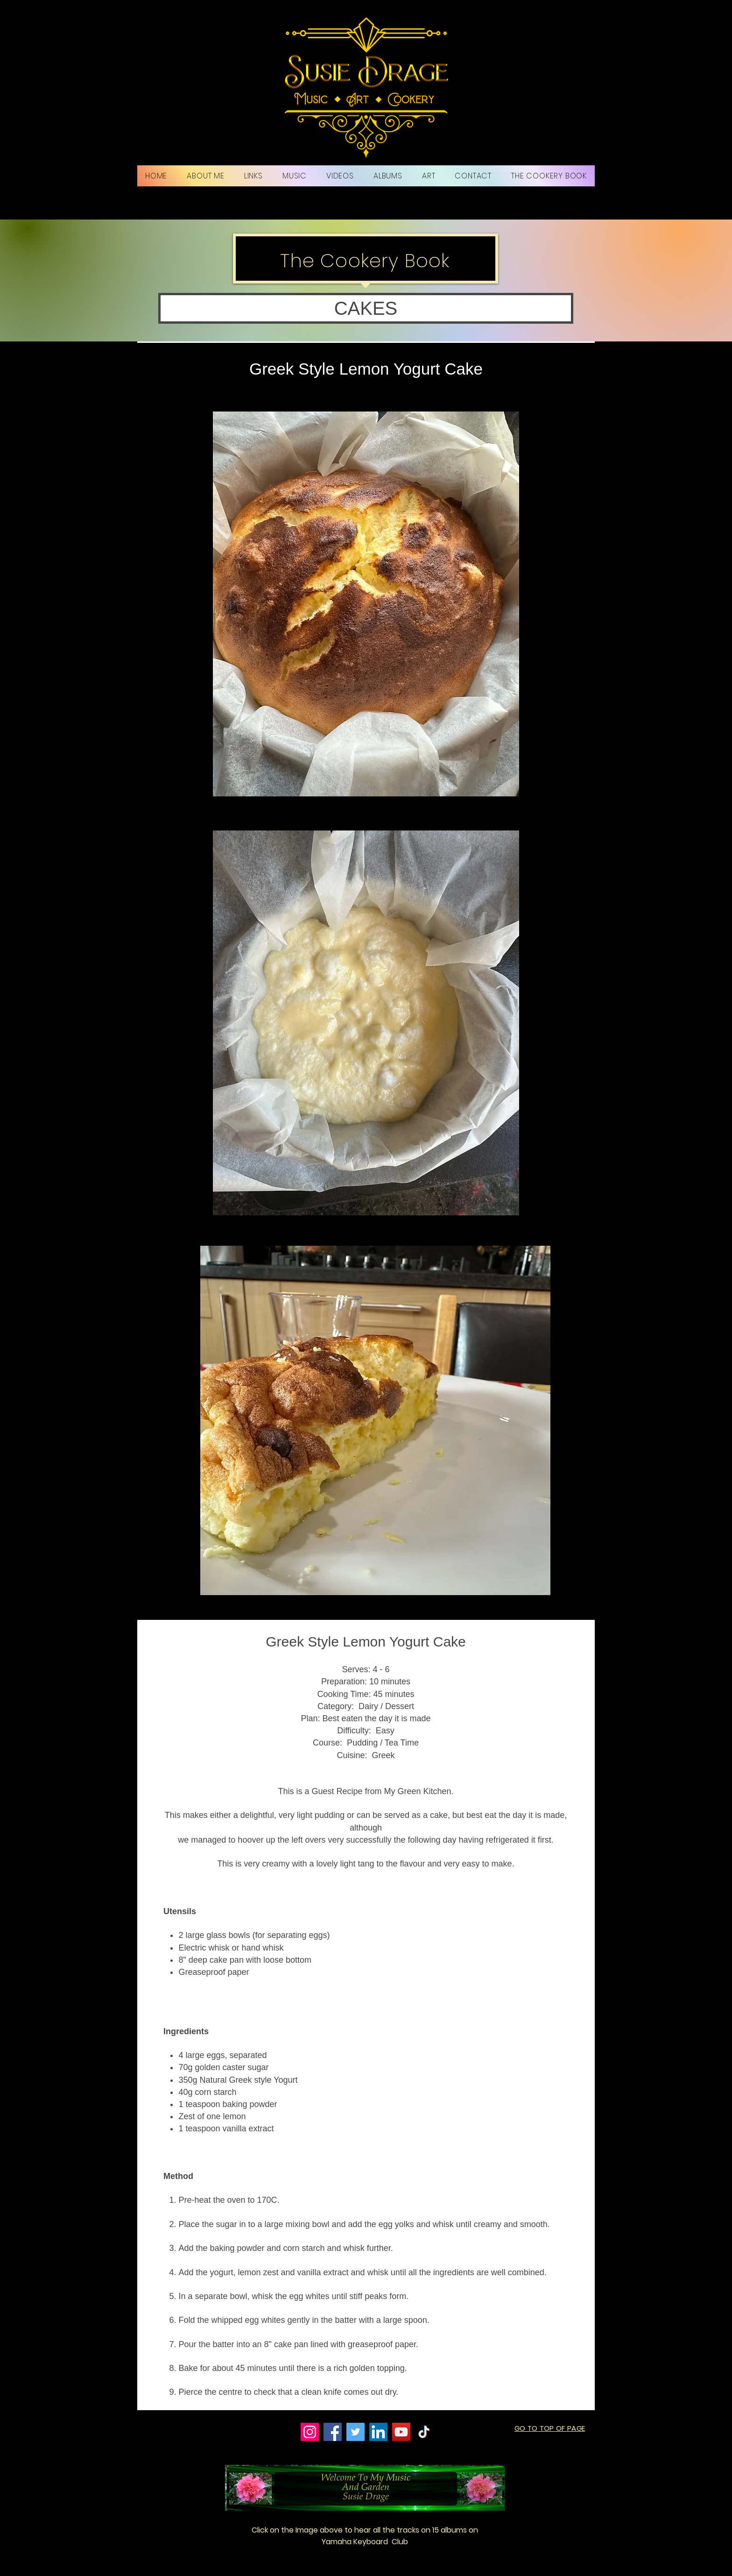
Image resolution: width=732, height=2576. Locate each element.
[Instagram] (310, 2432)
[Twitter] (355, 2432)
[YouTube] (401, 2432)
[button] (365, 308)
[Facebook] (333, 2432)
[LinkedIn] (378, 2432)
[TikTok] (424, 2432)
